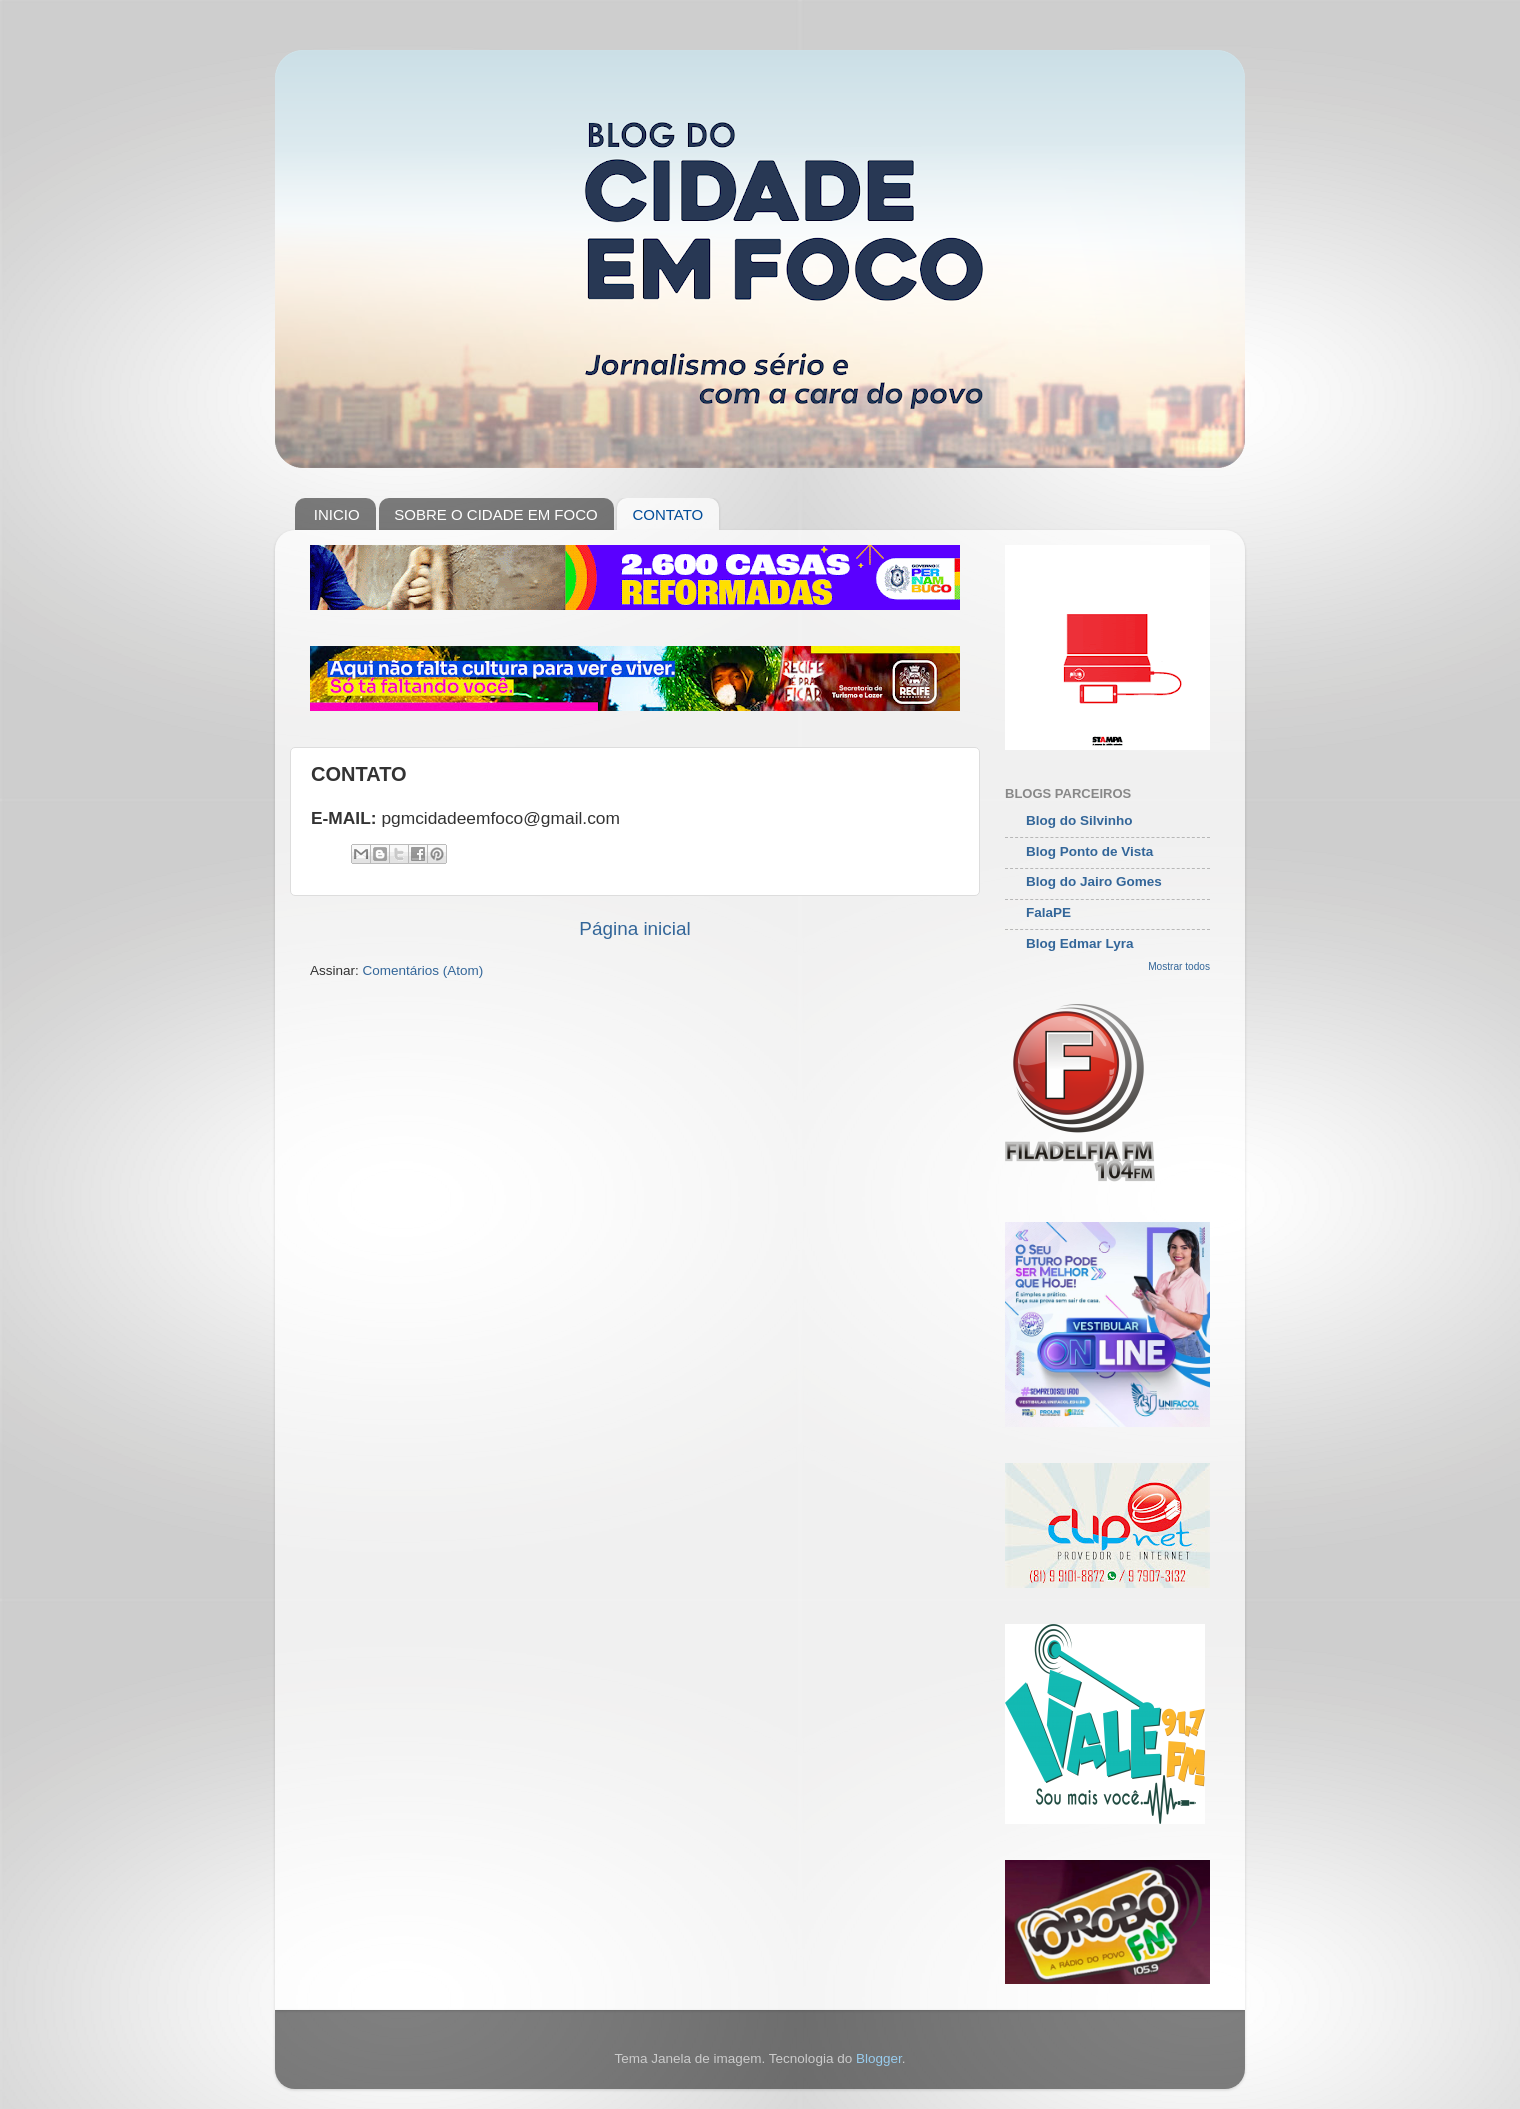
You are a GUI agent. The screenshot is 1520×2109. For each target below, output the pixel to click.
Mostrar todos (1179, 966)
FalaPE (1048, 912)
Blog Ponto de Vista (1089, 851)
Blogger (879, 2058)
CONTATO (667, 514)
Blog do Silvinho (1079, 820)
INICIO (337, 514)
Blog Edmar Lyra (1080, 943)
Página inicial (634, 928)
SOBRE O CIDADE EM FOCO (495, 514)
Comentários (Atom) (423, 970)
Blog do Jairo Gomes (1094, 881)
